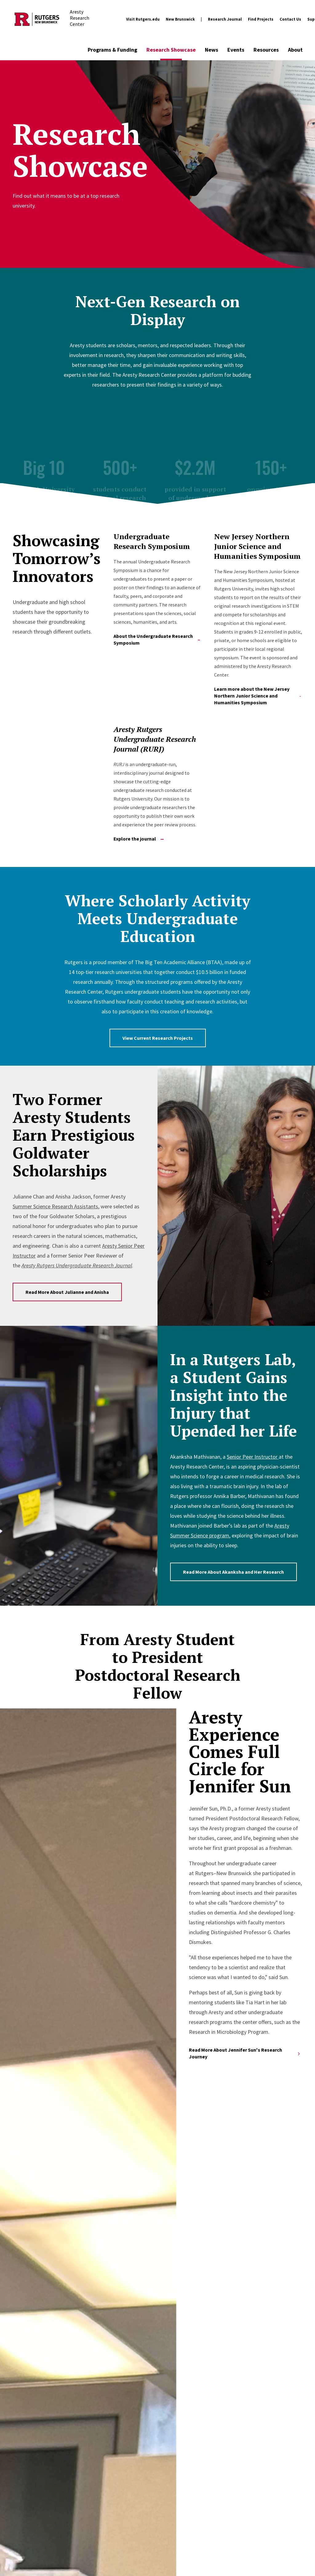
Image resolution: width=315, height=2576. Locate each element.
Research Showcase (171, 49)
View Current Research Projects (157, 1038)
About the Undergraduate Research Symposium (157, 639)
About (295, 49)
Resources (266, 49)
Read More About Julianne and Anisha (67, 1292)
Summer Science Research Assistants (55, 1206)
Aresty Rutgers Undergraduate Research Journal (77, 1265)
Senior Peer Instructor (253, 1456)
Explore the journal (139, 839)
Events (235, 49)
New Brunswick (180, 19)
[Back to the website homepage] (37, 19)
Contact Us (290, 19)
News (211, 49)
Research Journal (225, 19)
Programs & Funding (112, 49)
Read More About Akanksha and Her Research (233, 1572)
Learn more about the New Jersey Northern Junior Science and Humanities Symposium (257, 696)
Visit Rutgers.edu (143, 19)
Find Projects (260, 19)
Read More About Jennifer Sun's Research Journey (245, 2053)
